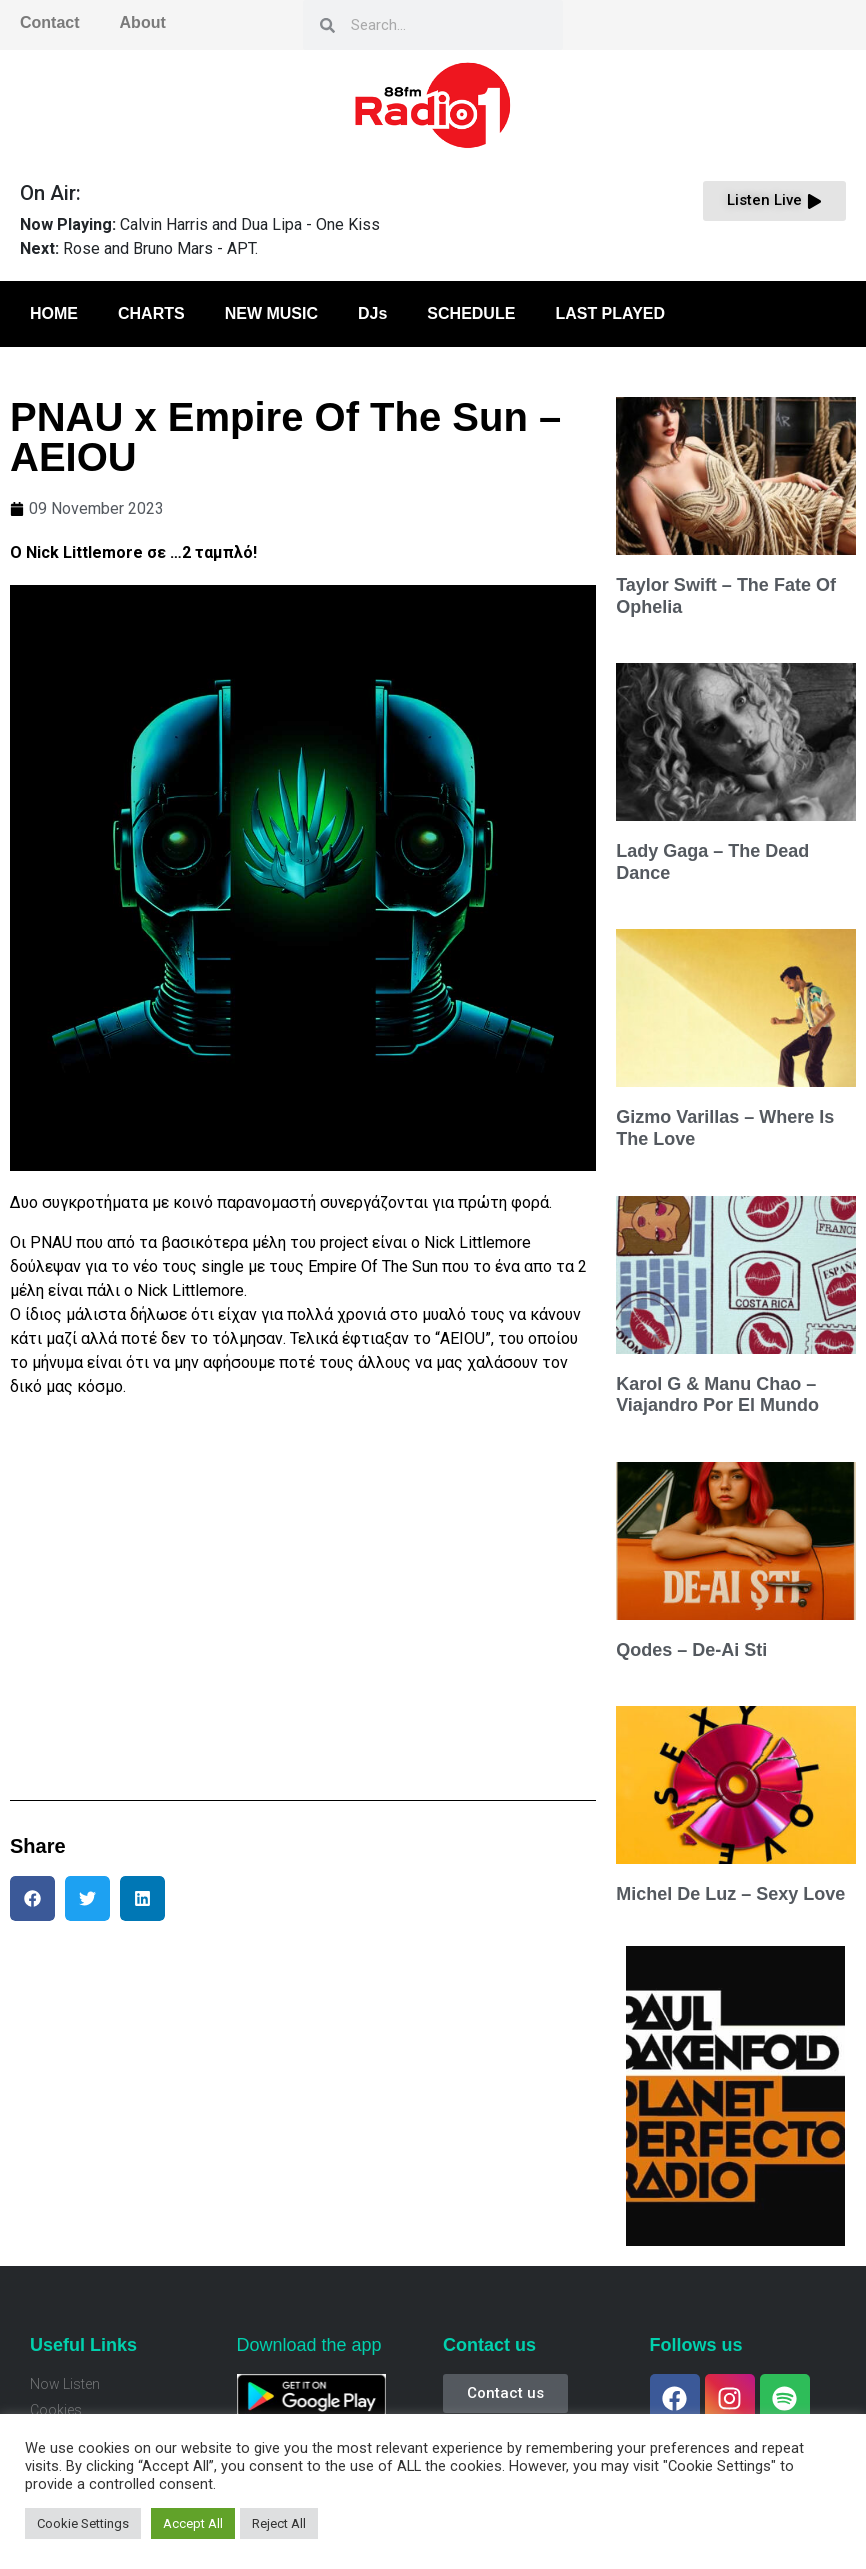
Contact (50, 22)
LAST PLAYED (610, 313)
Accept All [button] (193, 2523)
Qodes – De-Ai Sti (691, 1650)
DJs (372, 313)
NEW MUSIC (271, 313)
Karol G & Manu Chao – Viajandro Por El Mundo (717, 1395)
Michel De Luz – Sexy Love (730, 1894)
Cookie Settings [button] (83, 2523)
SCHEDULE (471, 313)
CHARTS (151, 313)
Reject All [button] (279, 2523)
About (143, 22)
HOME (54, 313)
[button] (32, 1898)
